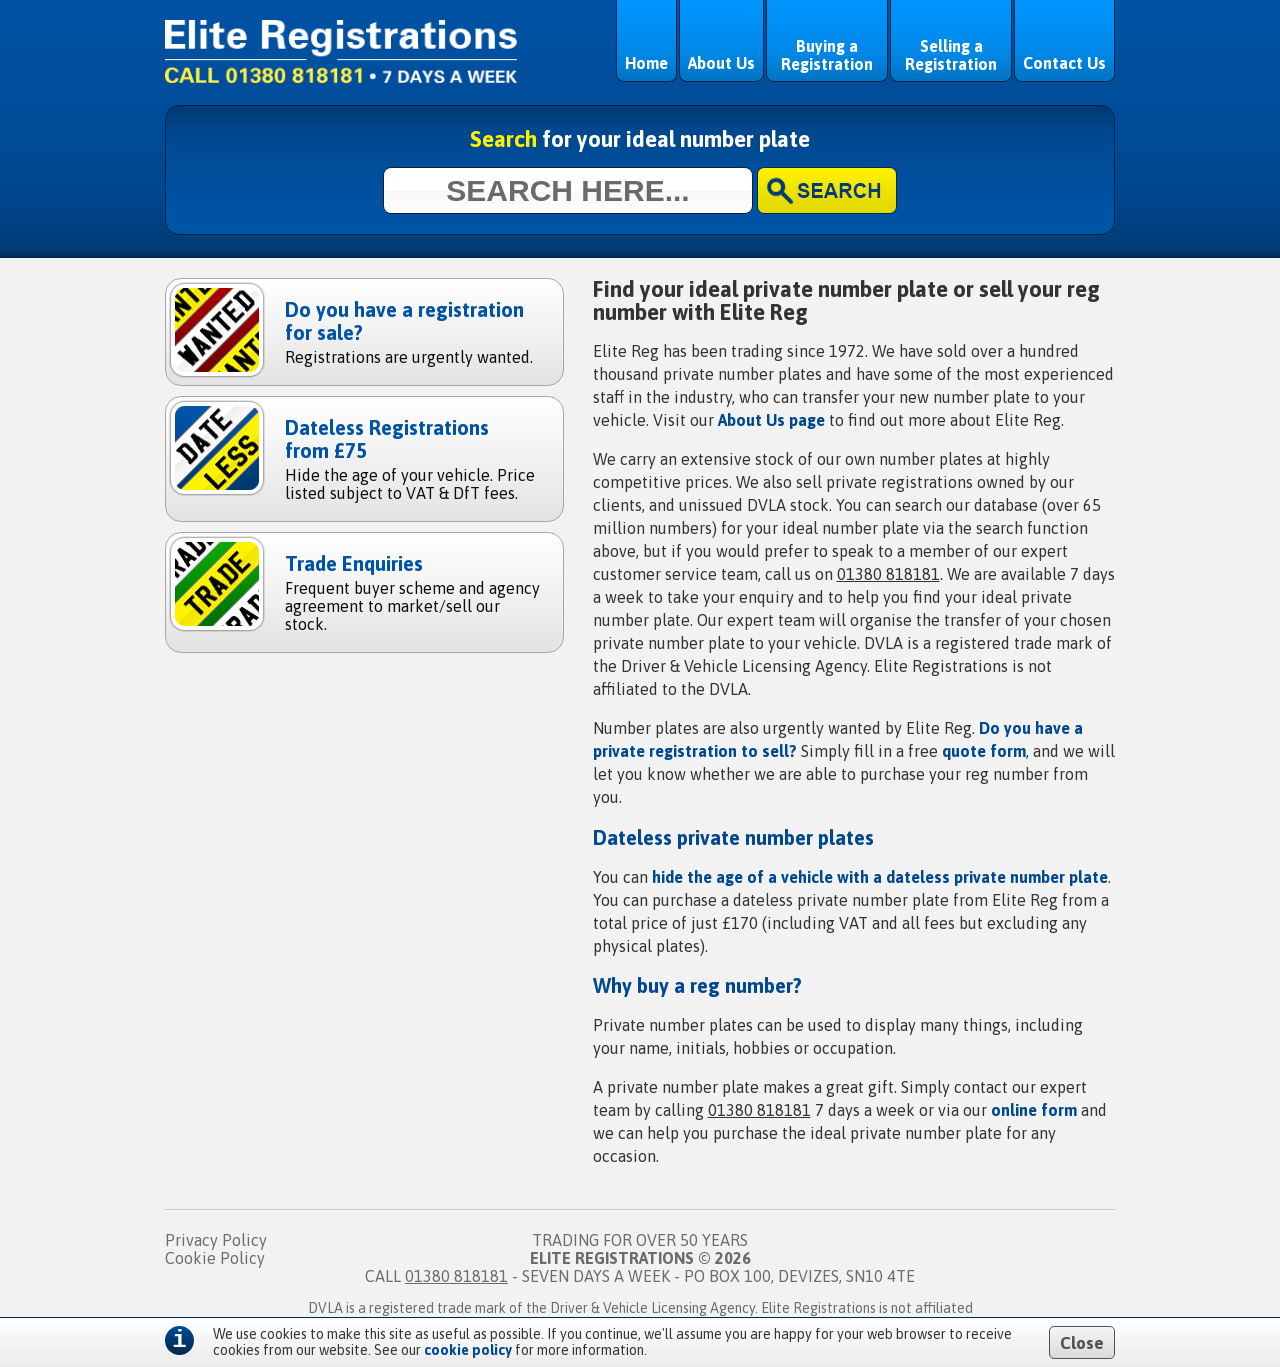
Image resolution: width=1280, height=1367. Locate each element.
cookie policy (468, 1350)
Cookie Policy (215, 1258)
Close (1082, 1343)
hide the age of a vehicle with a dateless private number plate (880, 877)
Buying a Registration (827, 55)
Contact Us (1064, 63)
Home (646, 63)
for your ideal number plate (640, 139)
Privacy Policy (216, 1240)
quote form (984, 751)
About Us (721, 63)
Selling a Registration (951, 55)
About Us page (771, 420)
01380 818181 (888, 574)
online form (1034, 1110)
